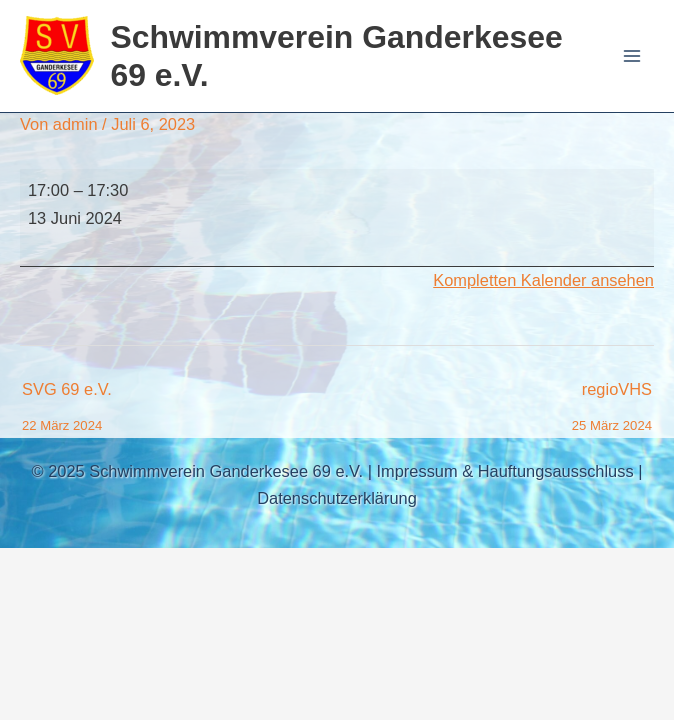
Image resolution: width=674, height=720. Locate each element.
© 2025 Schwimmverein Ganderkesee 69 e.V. (198, 471)
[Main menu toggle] (631, 56)
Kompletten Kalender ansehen (543, 280)
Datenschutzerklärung (337, 498)
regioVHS (612, 395)
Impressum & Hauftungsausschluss (505, 471)
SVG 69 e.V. (67, 395)
